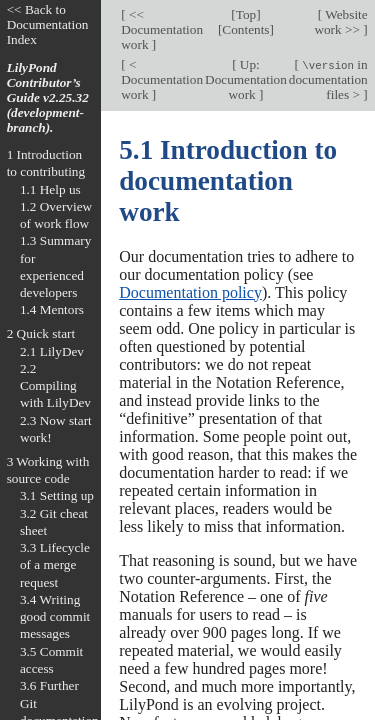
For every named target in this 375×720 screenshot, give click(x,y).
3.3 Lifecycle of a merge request (55, 565)
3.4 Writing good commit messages (55, 617)
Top (246, 14)
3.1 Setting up (57, 495)
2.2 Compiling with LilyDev (55, 386)
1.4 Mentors (52, 309)
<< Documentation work (162, 29)
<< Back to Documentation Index (48, 24)
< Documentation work (162, 79)
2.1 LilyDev (52, 351)
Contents (245, 29)
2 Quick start (41, 333)
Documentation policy (190, 292)
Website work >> (340, 22)
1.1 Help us (50, 189)
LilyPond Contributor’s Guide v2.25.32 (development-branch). (48, 97)
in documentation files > (328, 79)
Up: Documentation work (246, 79)
